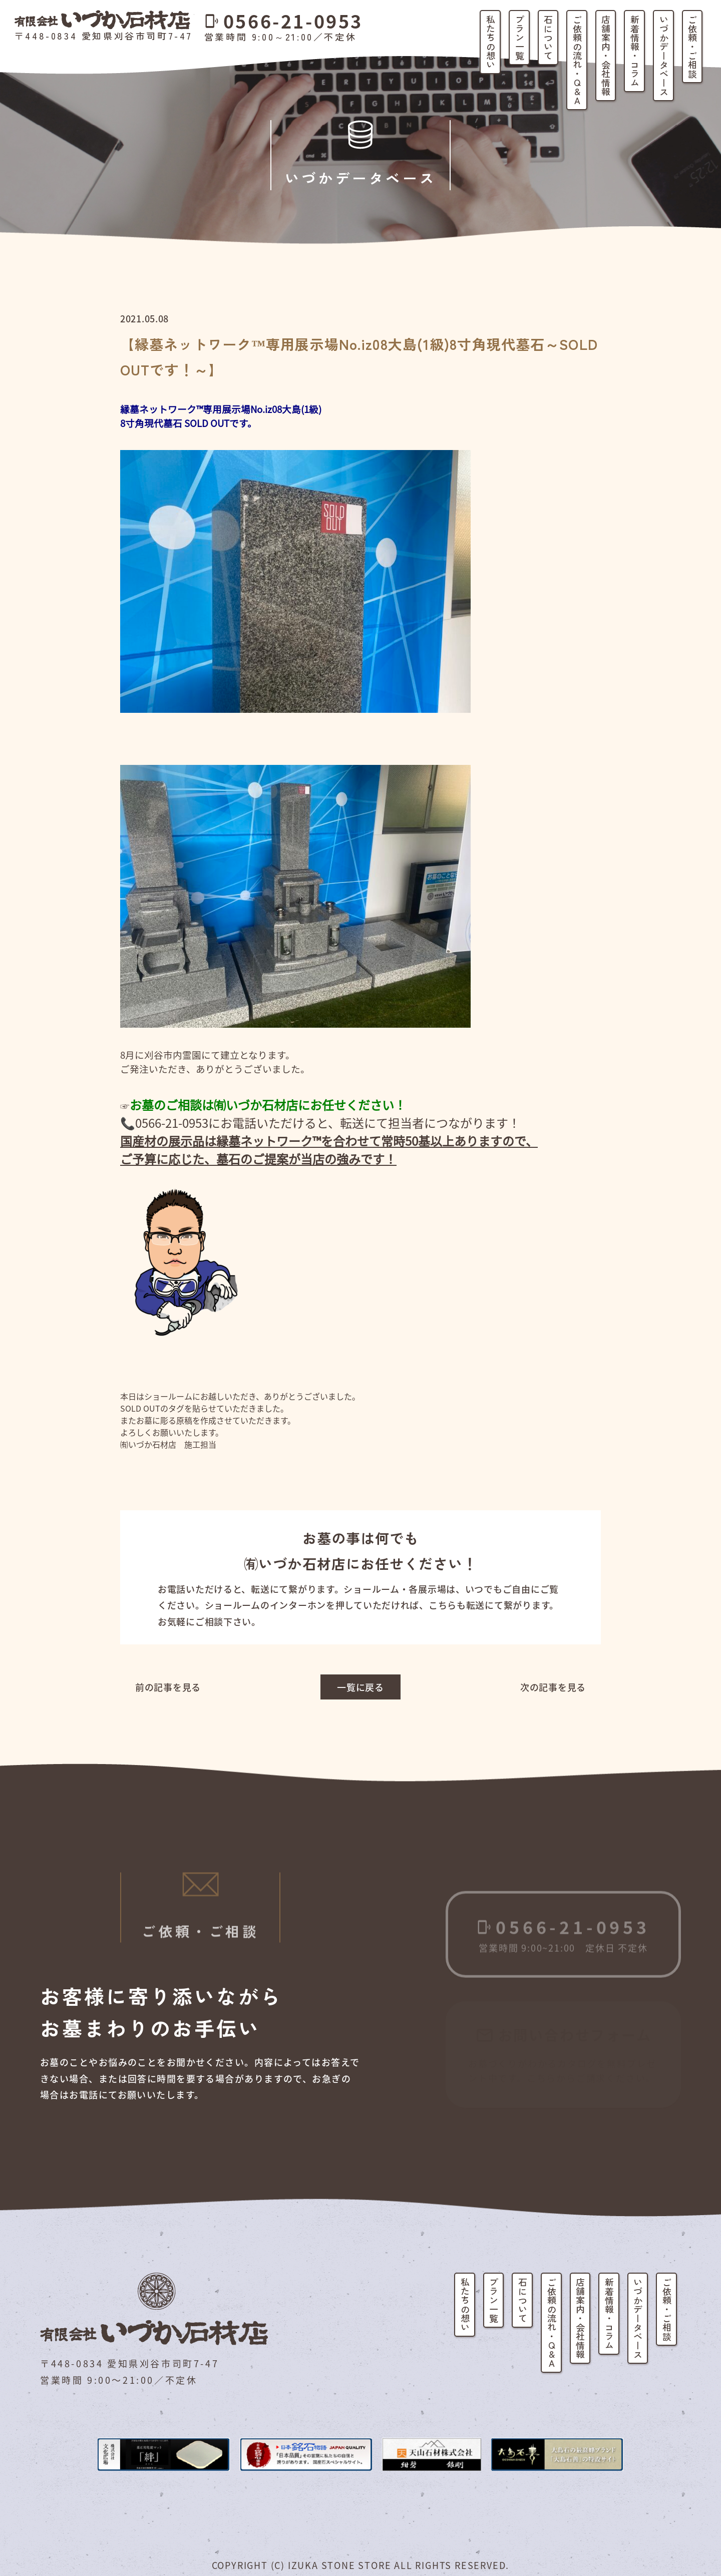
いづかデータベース (663, 55)
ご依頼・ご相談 (692, 46)
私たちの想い (490, 42)
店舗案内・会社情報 (605, 55)
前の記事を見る (168, 1686)
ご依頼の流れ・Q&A (577, 60)
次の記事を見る (553, 1686)
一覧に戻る (360, 1686)
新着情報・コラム (634, 51)
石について (548, 37)
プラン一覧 (519, 37)
